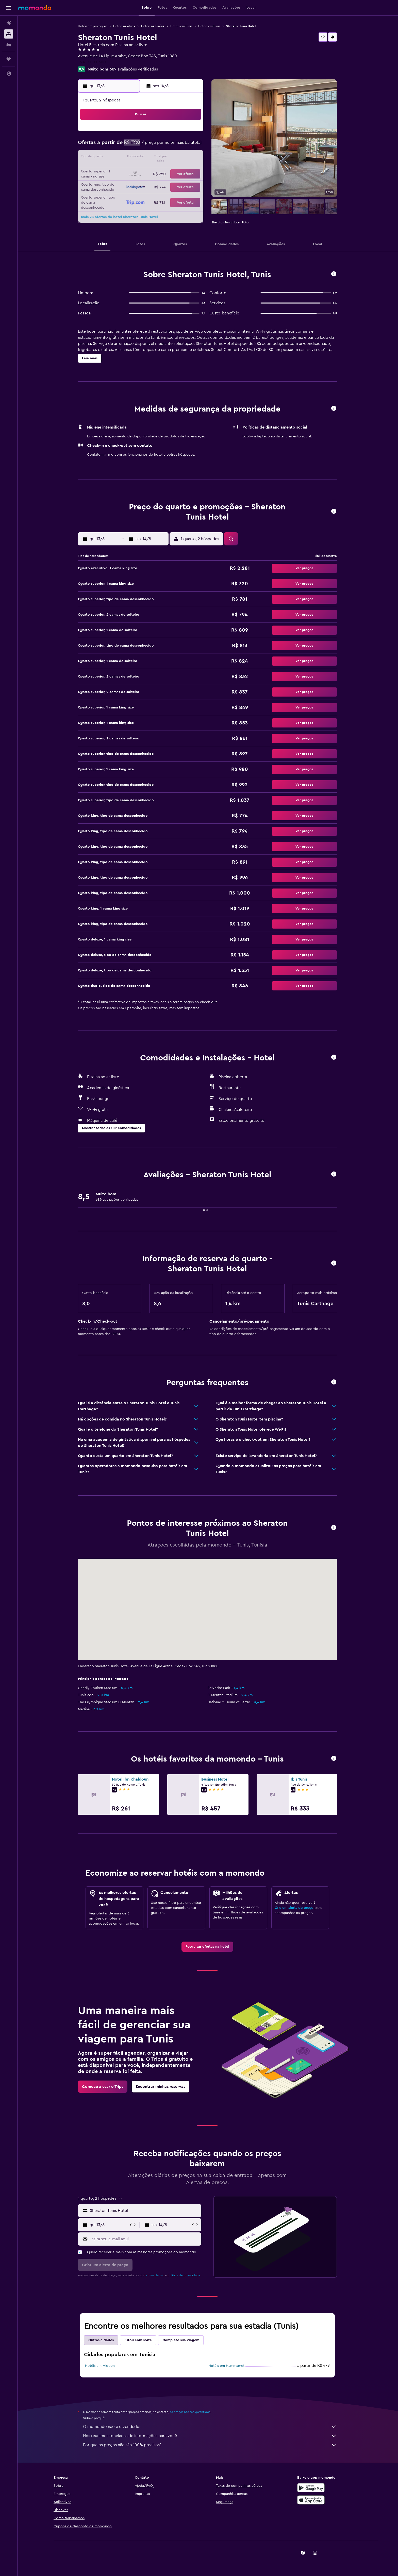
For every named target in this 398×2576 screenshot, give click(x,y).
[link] (208, 1947)
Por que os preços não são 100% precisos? (210, 2445)
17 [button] (129, 170)
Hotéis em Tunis (210, 26)
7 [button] (178, 146)
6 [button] (166, 146)
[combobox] (145, 2210)
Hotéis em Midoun (100, 2366)
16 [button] (118, 170)
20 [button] (166, 170)
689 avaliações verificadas (134, 69)
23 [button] (117, 182)
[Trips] (8, 59)
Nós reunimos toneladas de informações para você (210, 2436)
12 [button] (154, 158)
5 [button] (154, 146)
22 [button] (190, 170)
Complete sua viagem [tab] (181, 2340)
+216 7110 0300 (92, 62)
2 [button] (118, 146)
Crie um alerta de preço (294, 1908)
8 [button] (191, 146)
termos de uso (155, 2275)
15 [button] (191, 158)
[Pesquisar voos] (8, 23)
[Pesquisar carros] (8, 45)
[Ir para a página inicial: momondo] (34, 7)
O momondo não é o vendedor (210, 2427)
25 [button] (142, 182)
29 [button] (190, 182)
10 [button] (130, 158)
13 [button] (166, 158)
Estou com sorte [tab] (138, 2340)
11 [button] (141, 158)
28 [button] (178, 182)
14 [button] (178, 158)
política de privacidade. (185, 2275)
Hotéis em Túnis (182, 26)
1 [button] (190, 133)
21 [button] (178, 170)
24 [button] (129, 182)
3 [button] (130, 146)
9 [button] (118, 158)
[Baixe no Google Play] (311, 2487)
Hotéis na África (125, 26)
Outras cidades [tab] (101, 2340)
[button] (8, 7)
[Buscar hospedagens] (8, 34)
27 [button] (166, 182)
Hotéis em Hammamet (227, 2366)
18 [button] (142, 170)
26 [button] (154, 182)
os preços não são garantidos (190, 2411)
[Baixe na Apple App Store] (311, 2499)
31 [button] (130, 194)
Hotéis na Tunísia (153, 26)
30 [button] (117, 194)
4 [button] (142, 146)
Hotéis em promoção (93, 26)
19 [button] (154, 170)
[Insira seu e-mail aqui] (145, 2239)
